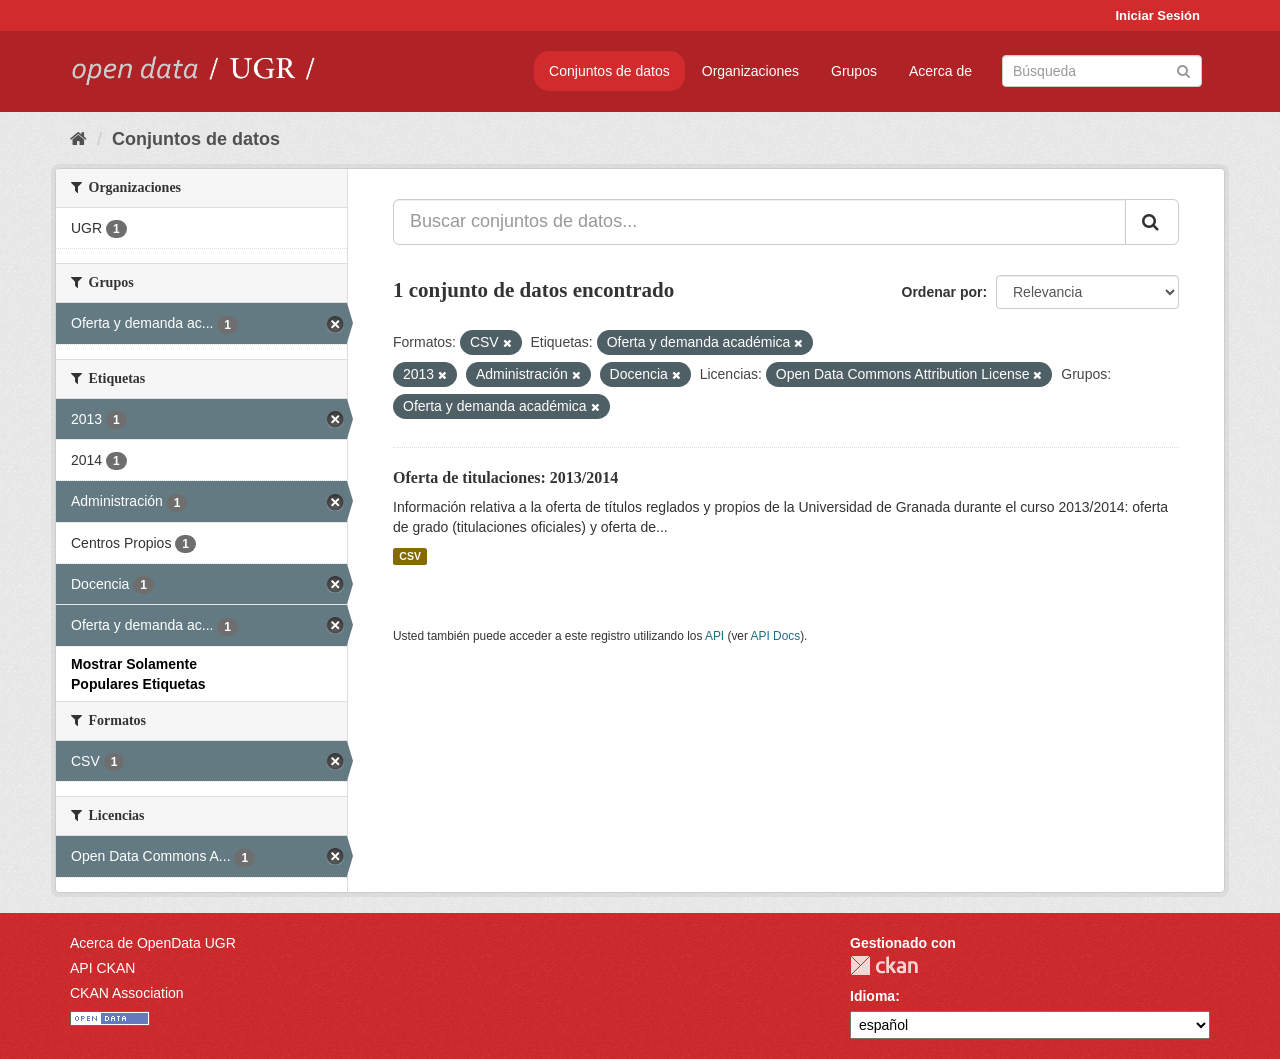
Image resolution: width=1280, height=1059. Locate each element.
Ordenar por (942, 292)
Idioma (872, 996)
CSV (410, 556)
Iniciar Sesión (1157, 15)
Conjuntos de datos (609, 71)
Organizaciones (750, 71)
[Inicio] (78, 139)
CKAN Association (127, 993)
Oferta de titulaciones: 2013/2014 (505, 477)
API (714, 636)
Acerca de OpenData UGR (153, 943)
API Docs (776, 636)
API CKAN (102, 968)
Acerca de (940, 71)
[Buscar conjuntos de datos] (1102, 71)
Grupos (854, 71)
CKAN (884, 965)
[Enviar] (1183, 69)
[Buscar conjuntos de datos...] (759, 222)
